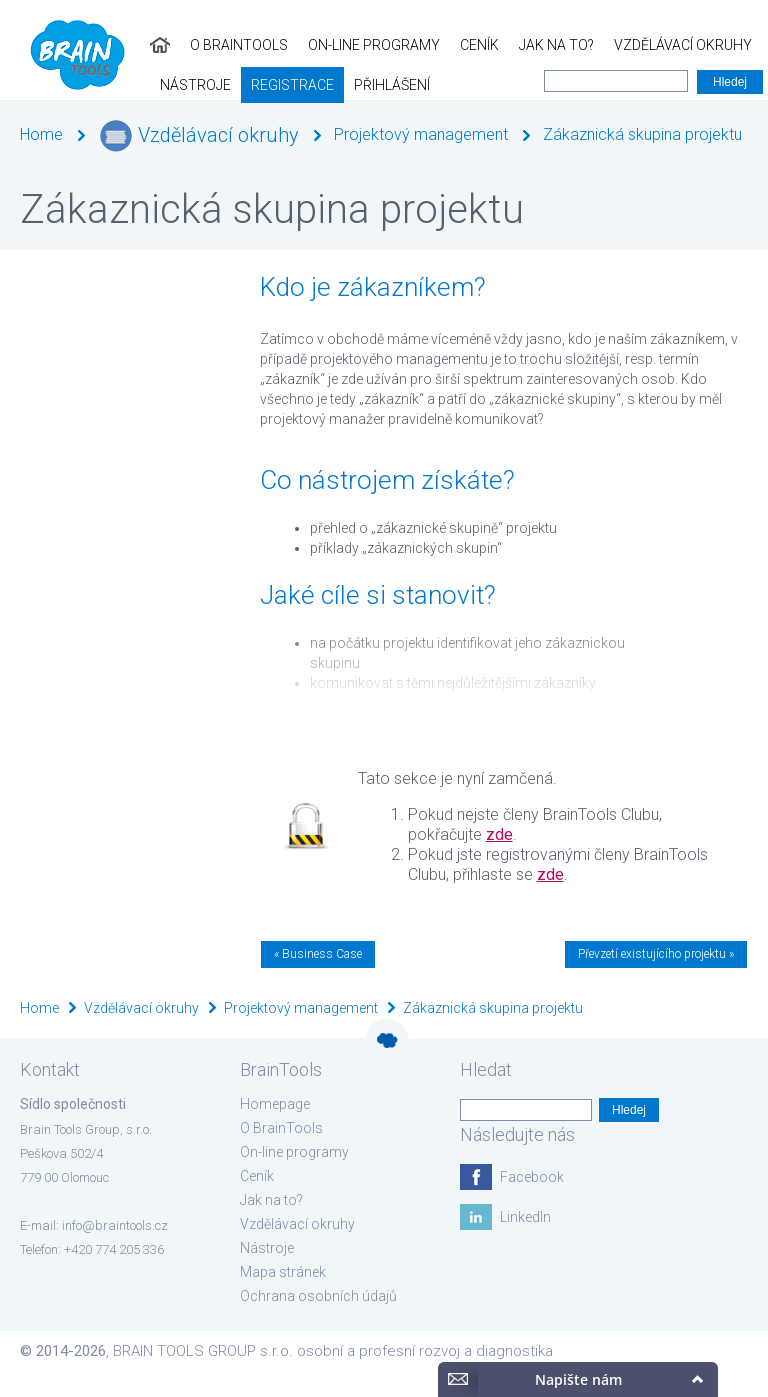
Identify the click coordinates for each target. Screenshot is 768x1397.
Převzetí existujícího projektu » (656, 954)
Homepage (275, 1104)
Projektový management (421, 134)
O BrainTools (89, 45)
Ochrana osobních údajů (318, 1296)
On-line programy (224, 45)
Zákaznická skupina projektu (642, 134)
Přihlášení (151, 85)
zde (499, 834)
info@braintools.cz (115, 1225)
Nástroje (657, 45)
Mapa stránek (283, 1272)
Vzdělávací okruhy (533, 45)
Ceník (329, 45)
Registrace (51, 85)
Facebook (532, 1177)
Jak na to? (406, 45)
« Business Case (318, 954)
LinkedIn (525, 1217)
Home (41, 134)
